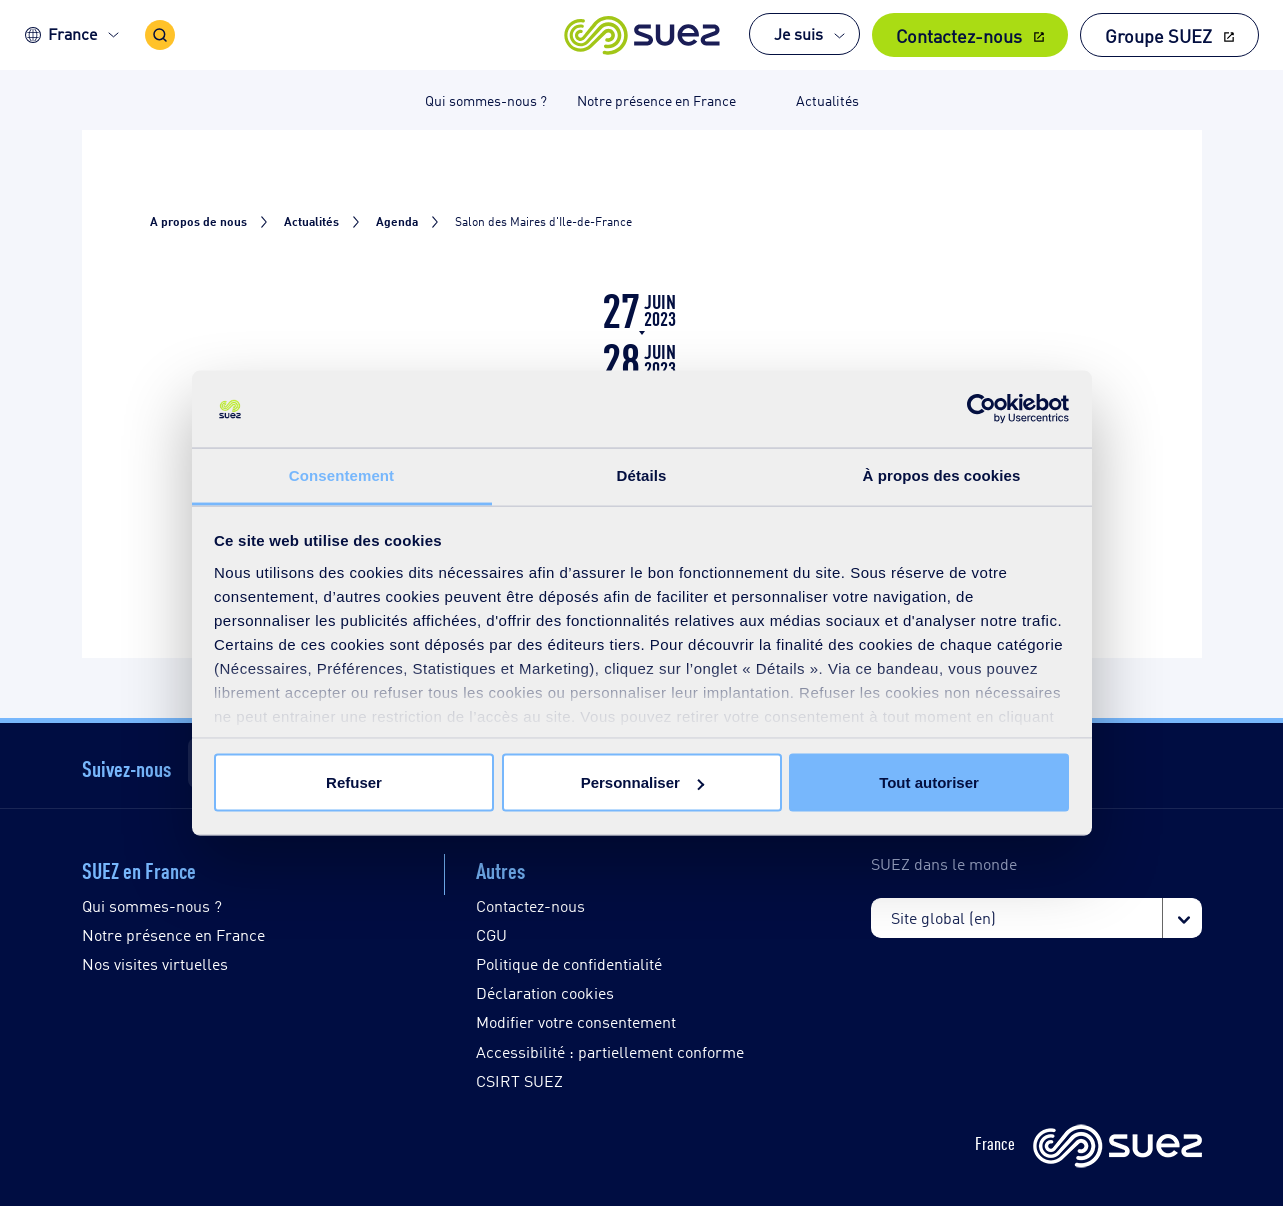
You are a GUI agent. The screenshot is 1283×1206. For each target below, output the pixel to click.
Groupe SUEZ (1158, 35)
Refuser (354, 782)
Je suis (798, 33)
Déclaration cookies (545, 992)
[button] (641, 35)
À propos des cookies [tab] (942, 474)
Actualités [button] (827, 99)
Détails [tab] (642, 474)
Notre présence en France (173, 934)
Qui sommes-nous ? (152, 905)
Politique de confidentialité (569, 963)
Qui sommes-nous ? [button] (486, 99)
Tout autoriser (929, 782)
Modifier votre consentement (576, 1021)
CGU (491, 934)
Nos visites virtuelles (155, 963)
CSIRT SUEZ (519, 1080)
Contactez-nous (959, 35)
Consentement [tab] (341, 474)
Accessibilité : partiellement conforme (610, 1051)
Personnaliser (642, 782)
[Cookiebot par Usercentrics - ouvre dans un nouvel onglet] (981, 409)
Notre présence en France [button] (656, 99)
